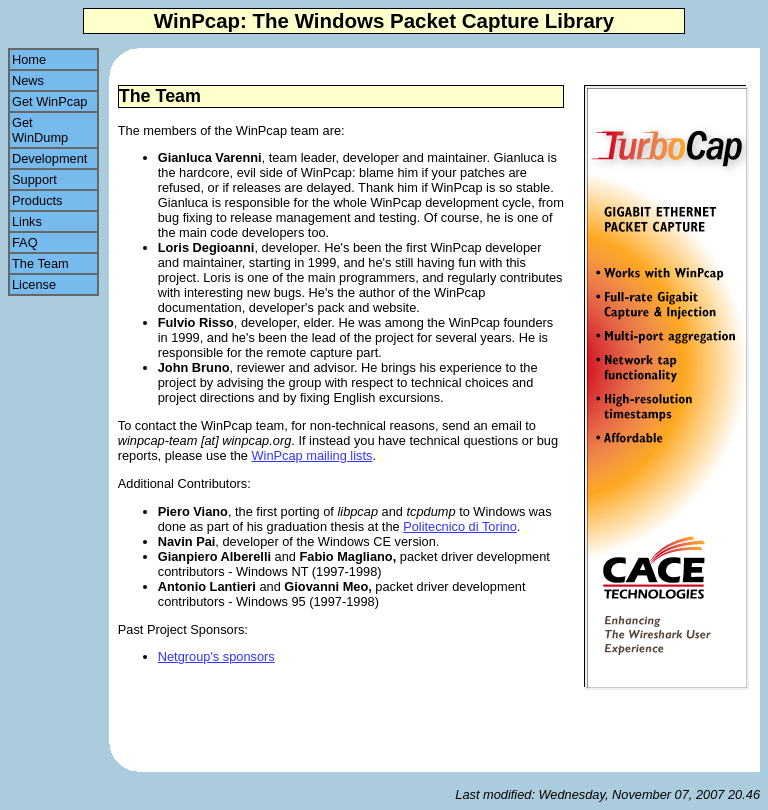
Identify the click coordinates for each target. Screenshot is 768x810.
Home (36, 59)
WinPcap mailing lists (311, 455)
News (49, 80)
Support (50, 179)
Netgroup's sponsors (216, 656)
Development (53, 158)
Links (50, 221)
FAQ (49, 242)
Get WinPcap (53, 101)
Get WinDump (42, 130)
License (52, 284)
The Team (51, 263)
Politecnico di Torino (460, 526)
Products (53, 200)
